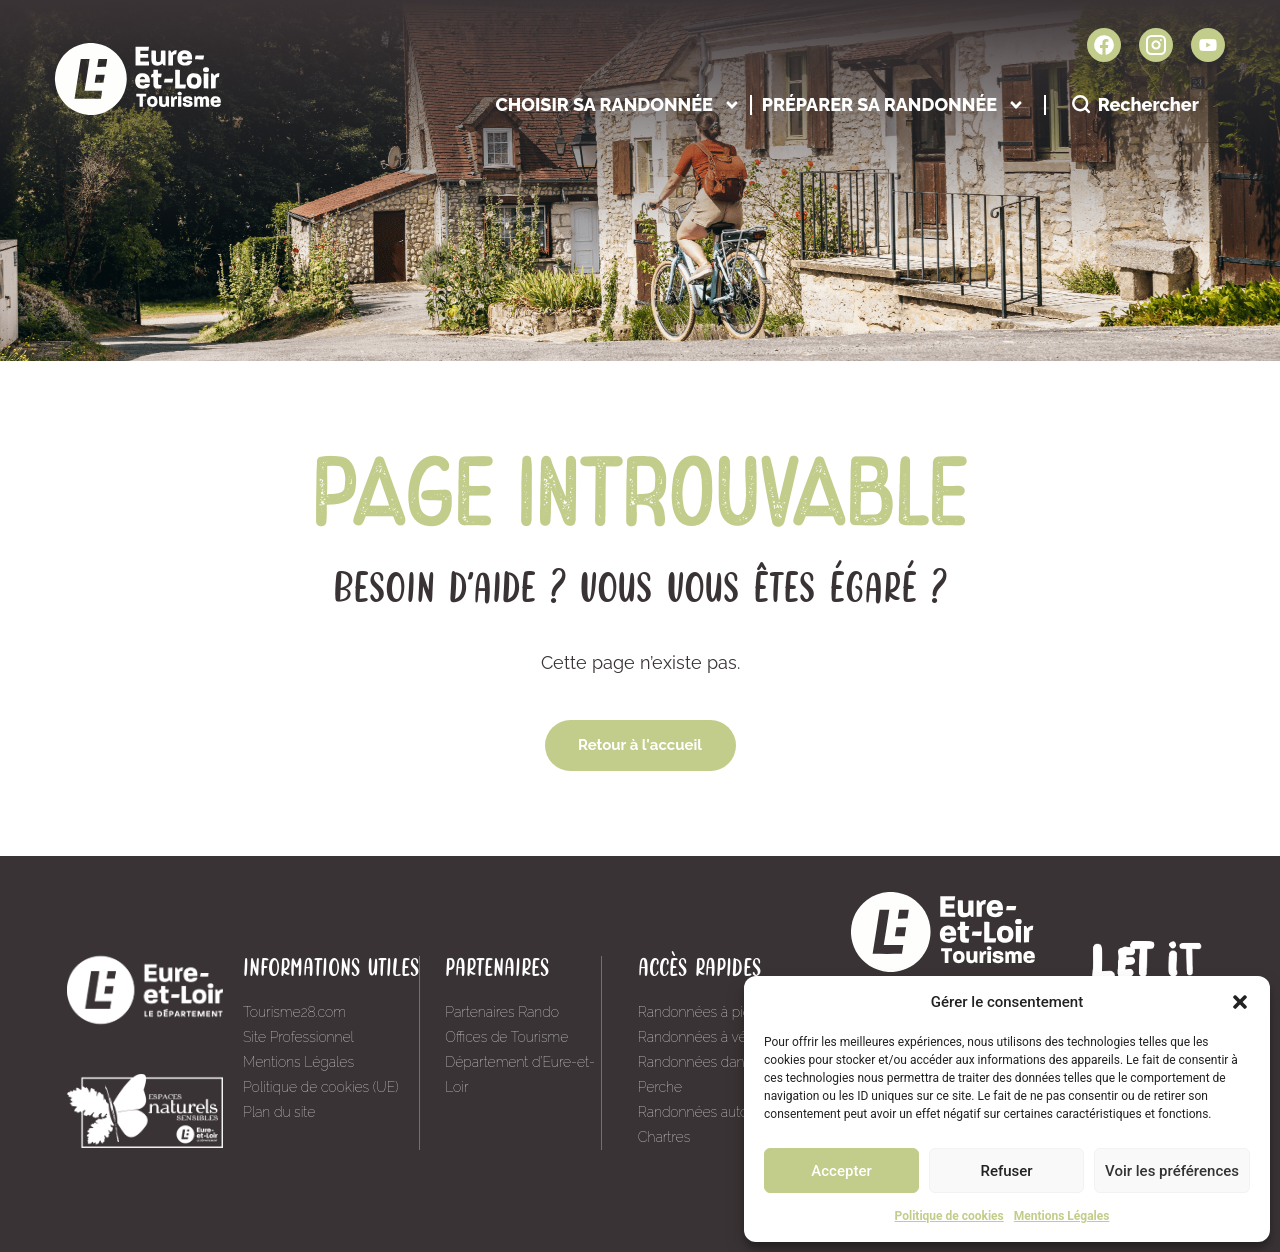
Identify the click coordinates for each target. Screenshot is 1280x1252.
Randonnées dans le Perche (702, 1074)
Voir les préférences (1172, 1171)
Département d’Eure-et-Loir (520, 1074)
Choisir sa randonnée (617, 104)
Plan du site (279, 1112)
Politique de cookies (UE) (321, 1087)
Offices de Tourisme (506, 1037)
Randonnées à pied (699, 1012)
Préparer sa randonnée (893, 104)
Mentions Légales (1062, 1216)
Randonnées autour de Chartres (709, 1124)
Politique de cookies (949, 1216)
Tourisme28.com (294, 1012)
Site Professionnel (298, 1037)
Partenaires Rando (502, 1012)
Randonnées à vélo (698, 1037)
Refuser (1006, 1171)
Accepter (841, 1171)
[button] (1240, 1002)
